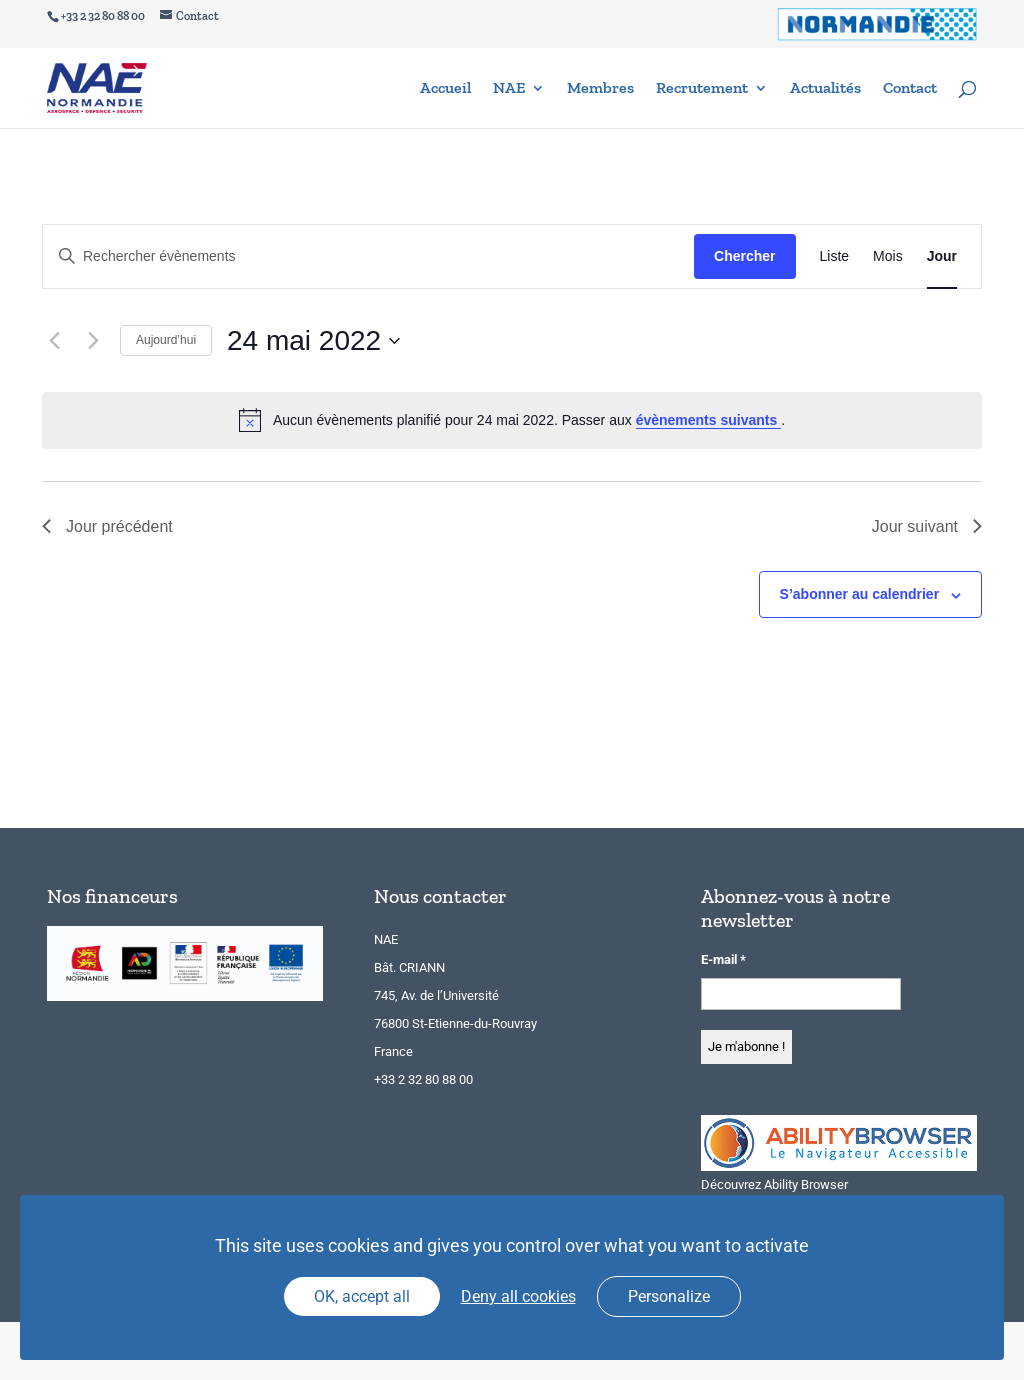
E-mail (723, 959)
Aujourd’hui (166, 340)
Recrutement (702, 89)
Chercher (744, 256)
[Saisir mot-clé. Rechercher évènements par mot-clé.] (368, 256)
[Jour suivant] (93, 341)
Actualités (825, 89)
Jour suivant (927, 526)
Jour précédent (107, 526)
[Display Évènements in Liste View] (835, 256)
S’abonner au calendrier (860, 594)
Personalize (669, 1296)
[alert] (512, 420)
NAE (509, 89)
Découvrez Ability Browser (774, 1184)
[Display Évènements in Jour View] (942, 256)
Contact (910, 89)
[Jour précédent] (54, 341)
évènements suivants (709, 420)
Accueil (445, 89)
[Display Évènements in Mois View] (888, 256)
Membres (600, 89)
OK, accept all (362, 1296)
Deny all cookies (518, 1296)
